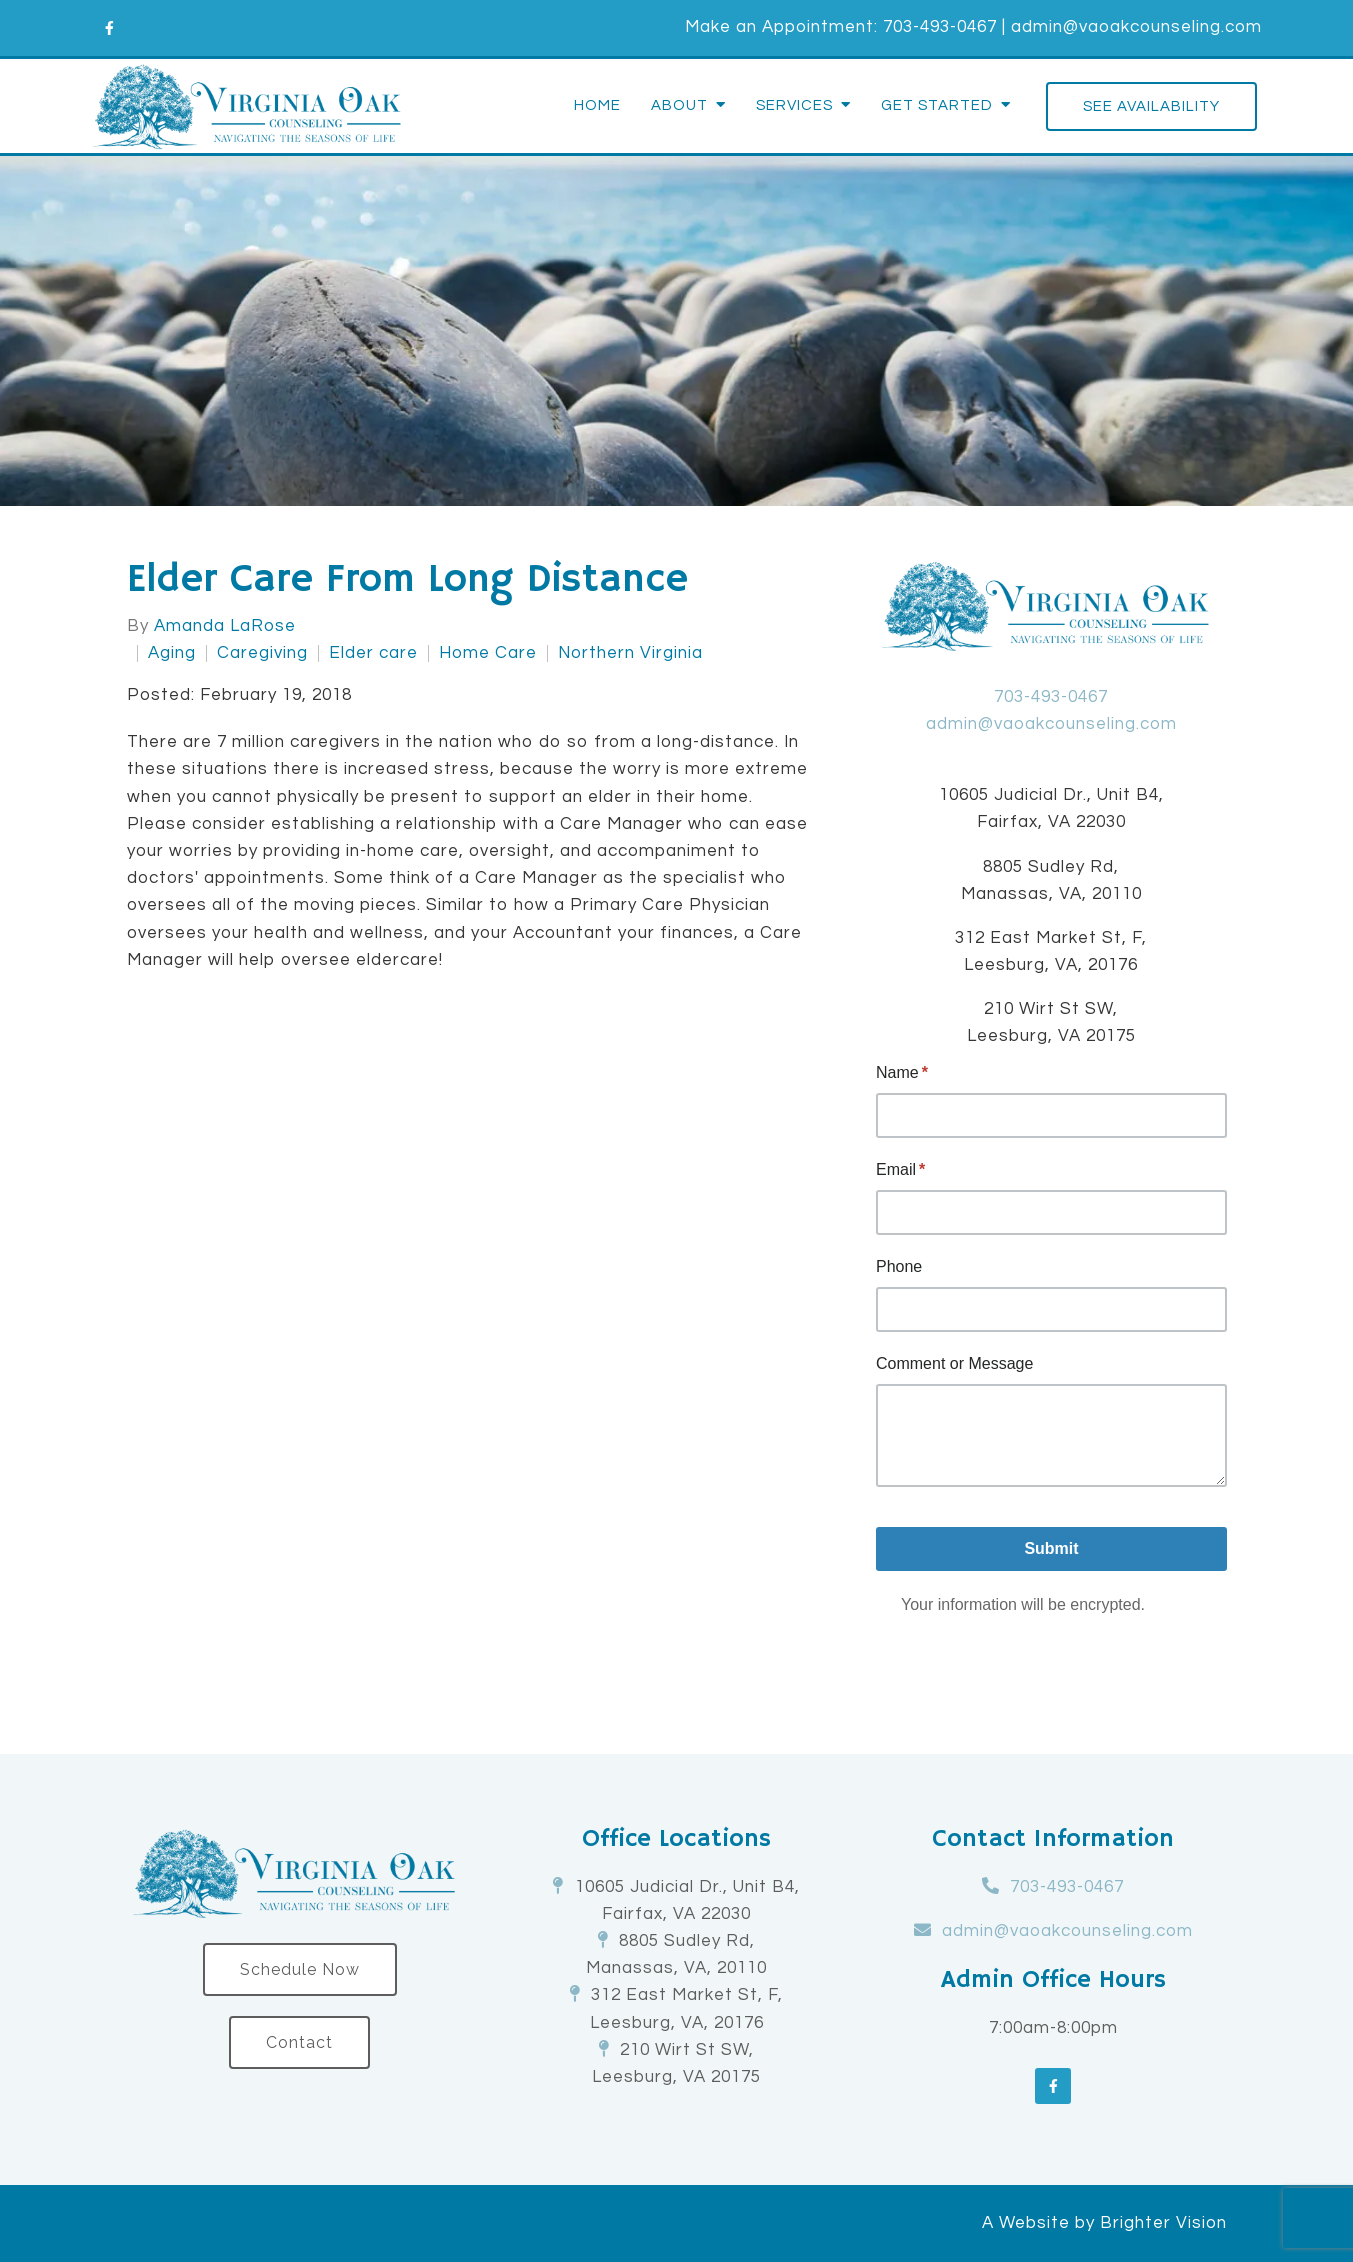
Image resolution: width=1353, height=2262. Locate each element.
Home (597, 105)
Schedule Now (300, 1969)
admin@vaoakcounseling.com (1136, 27)
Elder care (373, 653)
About (679, 105)
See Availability (1151, 106)
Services (794, 105)
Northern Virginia (630, 653)
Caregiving (262, 653)
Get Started (937, 105)
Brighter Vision (1163, 2223)
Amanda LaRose (225, 626)
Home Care (488, 653)
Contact (299, 2042)
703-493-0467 (940, 27)
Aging (172, 653)
